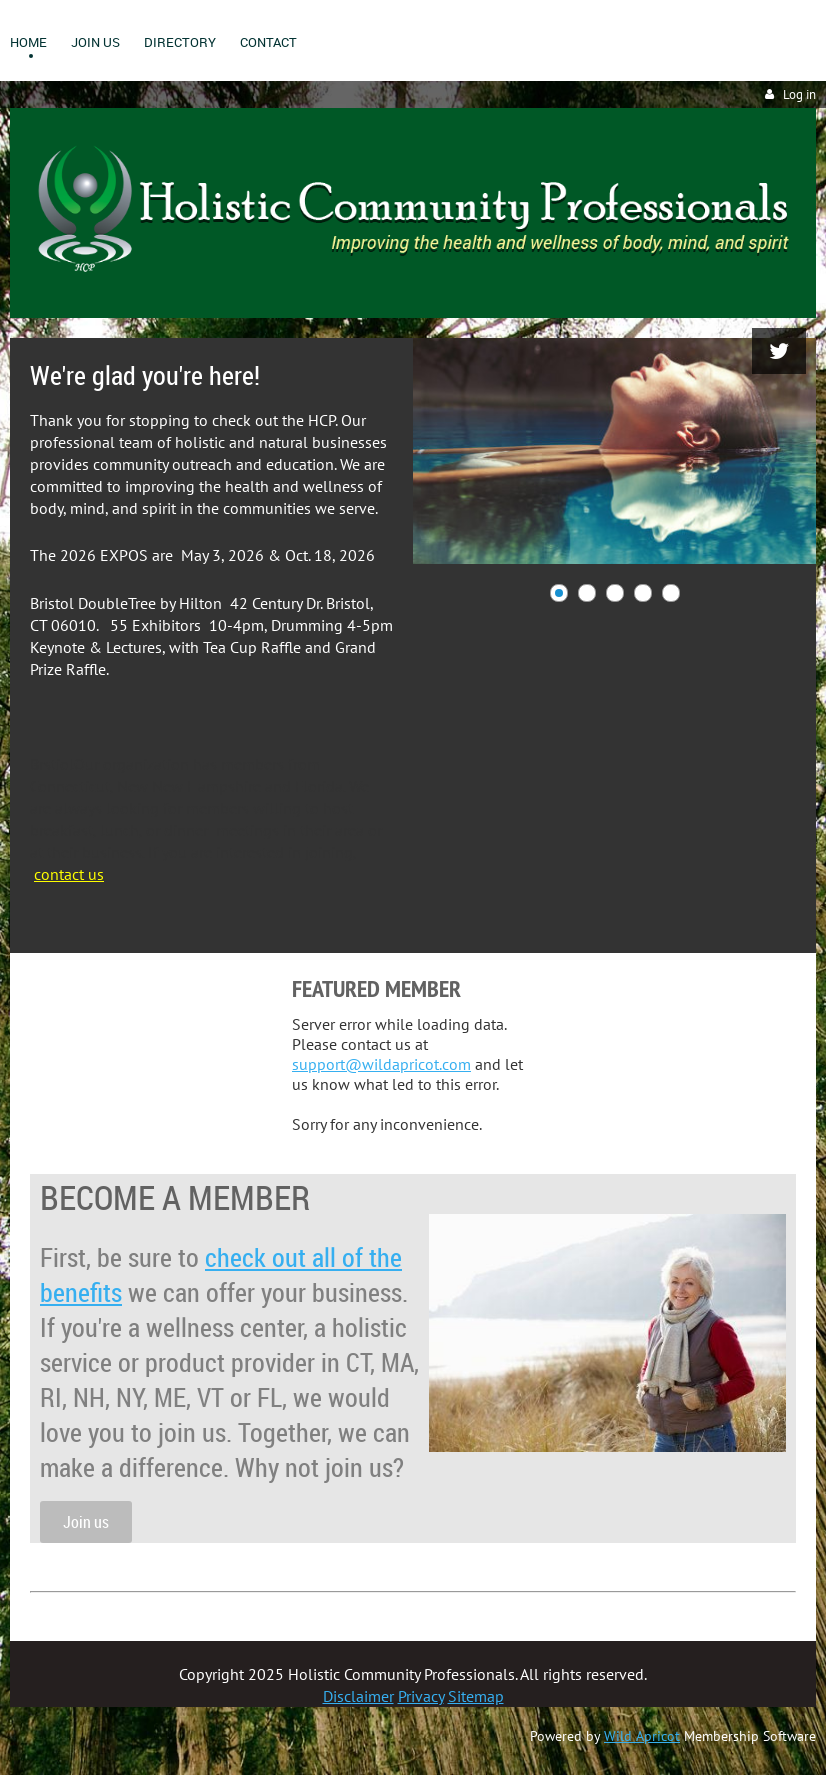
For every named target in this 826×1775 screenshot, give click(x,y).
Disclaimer (358, 1696)
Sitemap (476, 1696)
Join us (86, 1522)
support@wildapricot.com (381, 1064)
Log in (799, 94)
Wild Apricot (642, 1736)
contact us (69, 874)
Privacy (421, 1696)
